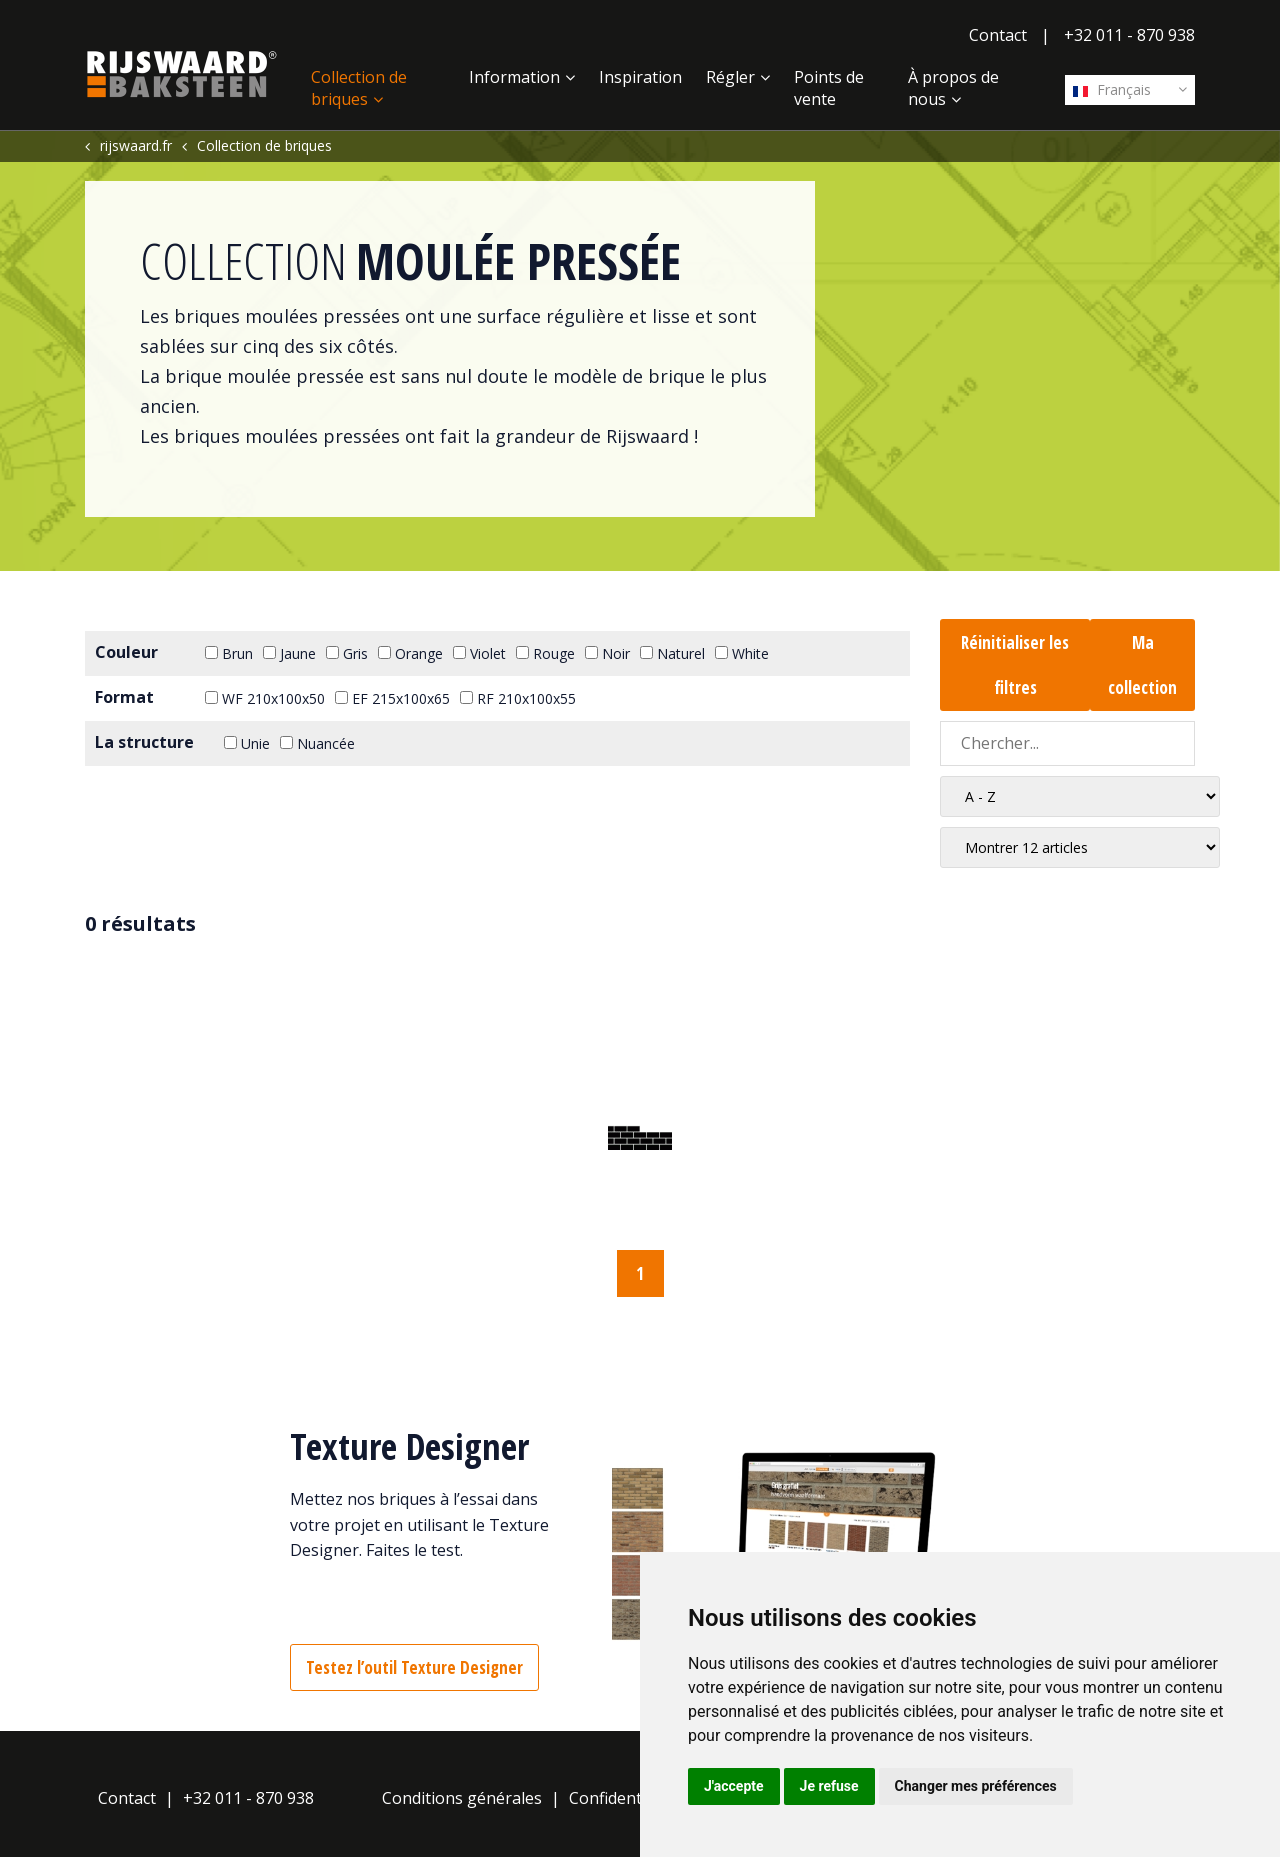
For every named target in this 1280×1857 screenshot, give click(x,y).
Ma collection (1142, 665)
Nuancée (317, 743)
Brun (229, 653)
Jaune (289, 653)
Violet (479, 653)
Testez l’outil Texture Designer (414, 1667)
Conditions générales (462, 1798)
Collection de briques (359, 88)
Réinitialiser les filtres (1015, 665)
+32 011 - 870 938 (1129, 35)
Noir (607, 653)
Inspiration (640, 77)
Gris (347, 653)
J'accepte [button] (734, 1786)
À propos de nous (953, 88)
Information (514, 77)
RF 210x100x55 (518, 698)
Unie (247, 743)
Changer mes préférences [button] (976, 1786)
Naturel (672, 653)
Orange (410, 653)
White (742, 653)
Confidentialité (623, 1798)
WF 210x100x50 (265, 698)
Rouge (545, 653)
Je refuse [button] (829, 1786)
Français (1112, 89)
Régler (730, 77)
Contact (998, 35)
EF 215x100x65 (392, 698)
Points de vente (829, 88)
